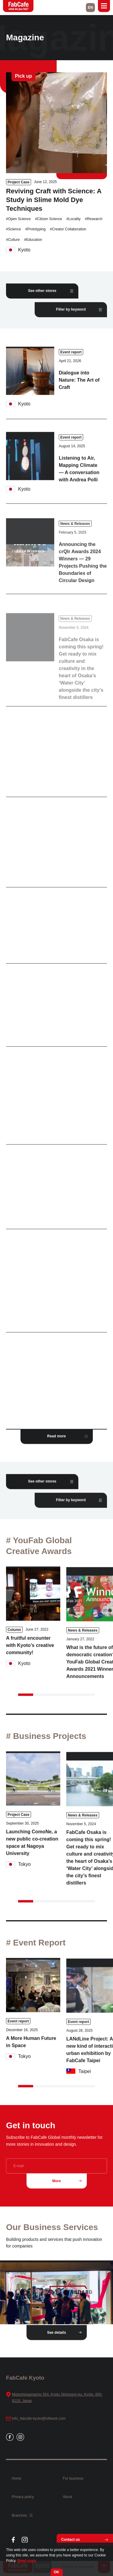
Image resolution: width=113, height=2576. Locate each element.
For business (73, 2478)
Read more (26, 2561)
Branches (22, 2515)
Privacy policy (23, 2497)
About (67, 2497)
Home (16, 2478)
